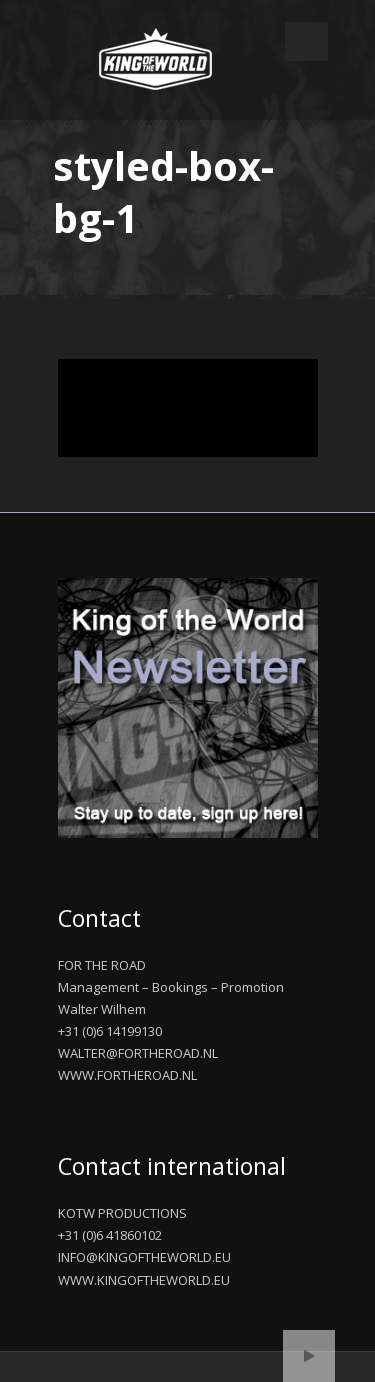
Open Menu (306, 41)
